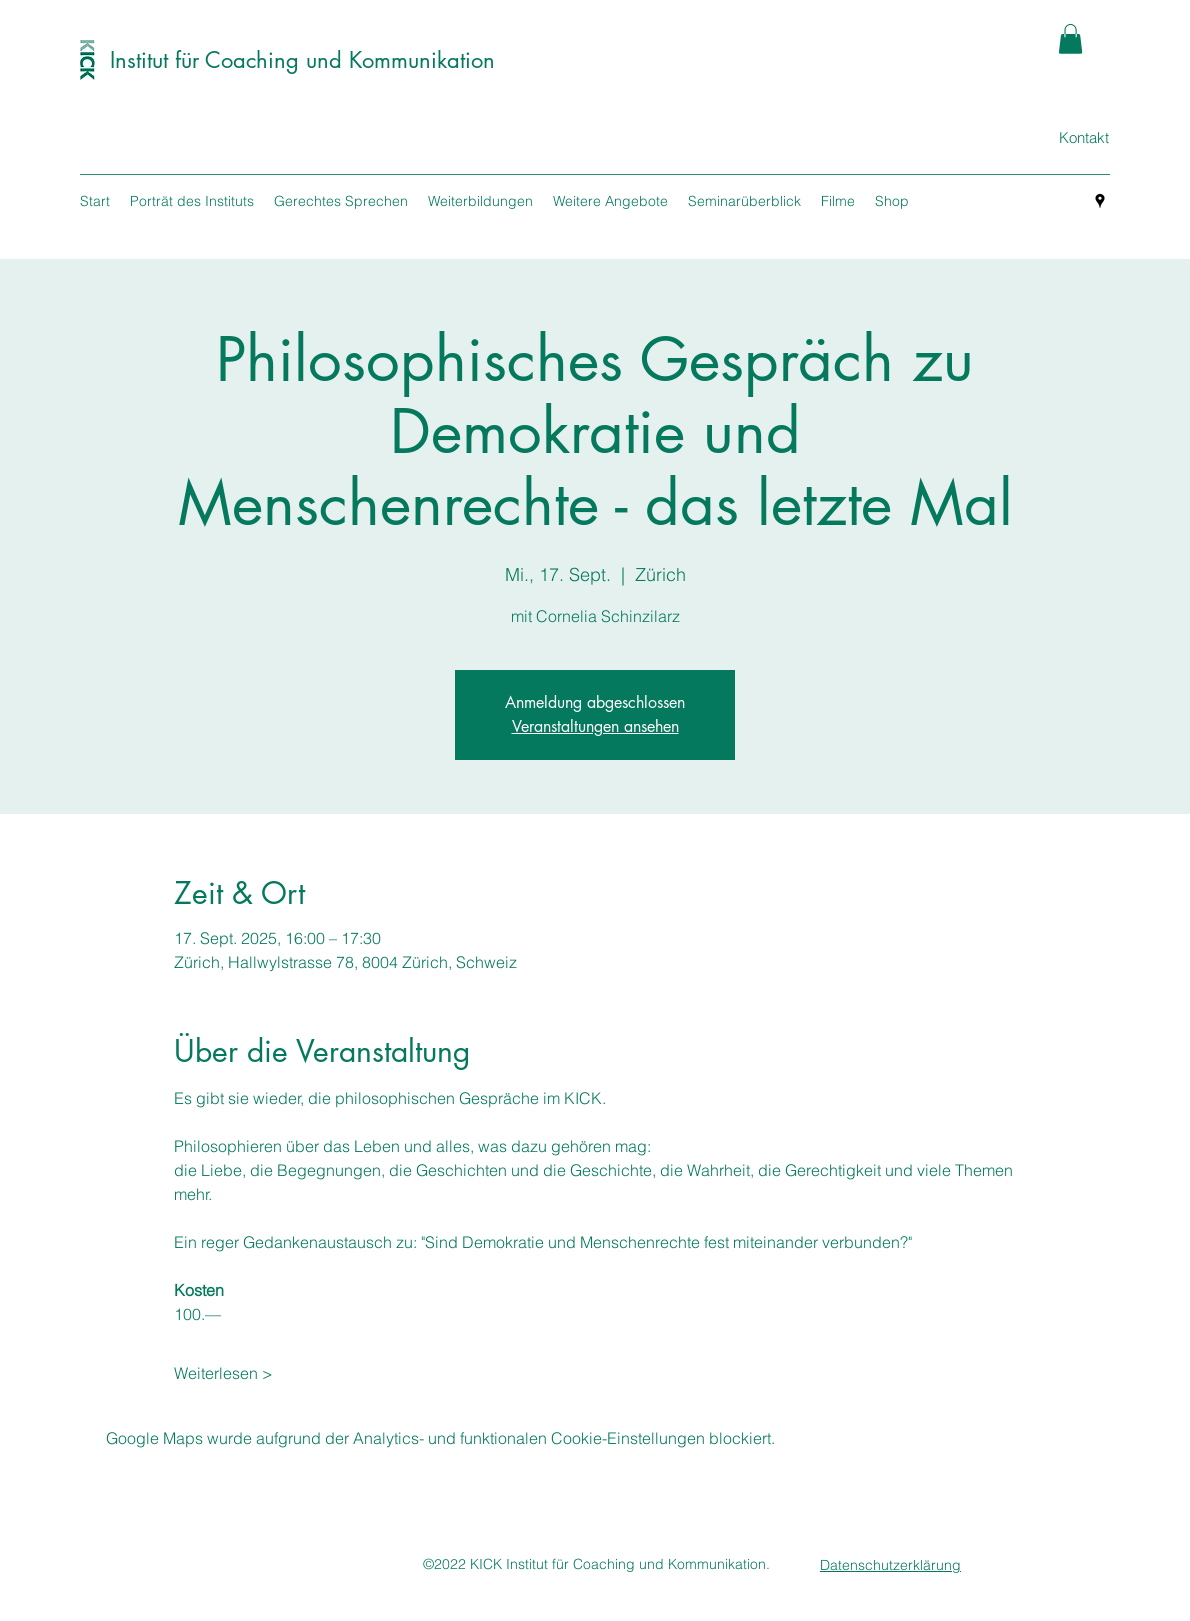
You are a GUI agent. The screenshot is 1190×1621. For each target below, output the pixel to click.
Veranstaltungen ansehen (595, 726)
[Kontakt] (1083, 138)
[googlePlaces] (1100, 201)
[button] (1070, 39)
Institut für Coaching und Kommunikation (302, 60)
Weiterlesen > (223, 1373)
